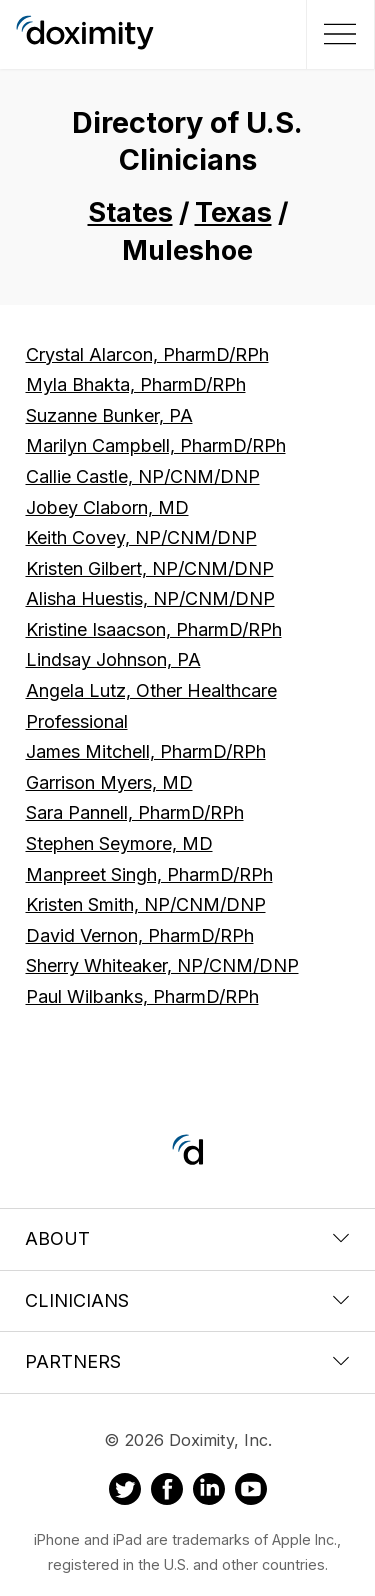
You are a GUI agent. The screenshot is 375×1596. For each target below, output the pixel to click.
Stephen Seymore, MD (119, 843)
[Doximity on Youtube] (251, 1492)
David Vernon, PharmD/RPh (140, 935)
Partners (187, 1361)
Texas (233, 212)
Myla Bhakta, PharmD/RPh (136, 384)
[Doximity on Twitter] (125, 1492)
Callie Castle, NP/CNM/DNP (143, 476)
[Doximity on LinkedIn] (209, 1492)
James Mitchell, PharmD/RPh (146, 751)
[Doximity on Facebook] (167, 1492)
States (130, 212)
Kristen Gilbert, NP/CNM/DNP (150, 568)
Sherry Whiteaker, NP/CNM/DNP (162, 965)
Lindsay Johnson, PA (113, 659)
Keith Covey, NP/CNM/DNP (141, 537)
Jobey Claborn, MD (107, 507)
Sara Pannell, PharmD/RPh (135, 812)
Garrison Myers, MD (109, 782)
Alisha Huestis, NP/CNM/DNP (150, 598)
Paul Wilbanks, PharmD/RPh (142, 996)
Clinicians (187, 1300)
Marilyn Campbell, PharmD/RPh (156, 445)
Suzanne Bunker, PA (109, 415)
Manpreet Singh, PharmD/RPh (149, 874)
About (187, 1238)
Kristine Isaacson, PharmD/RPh (154, 629)
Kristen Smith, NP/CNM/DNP (146, 904)
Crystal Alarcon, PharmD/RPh (147, 354)
